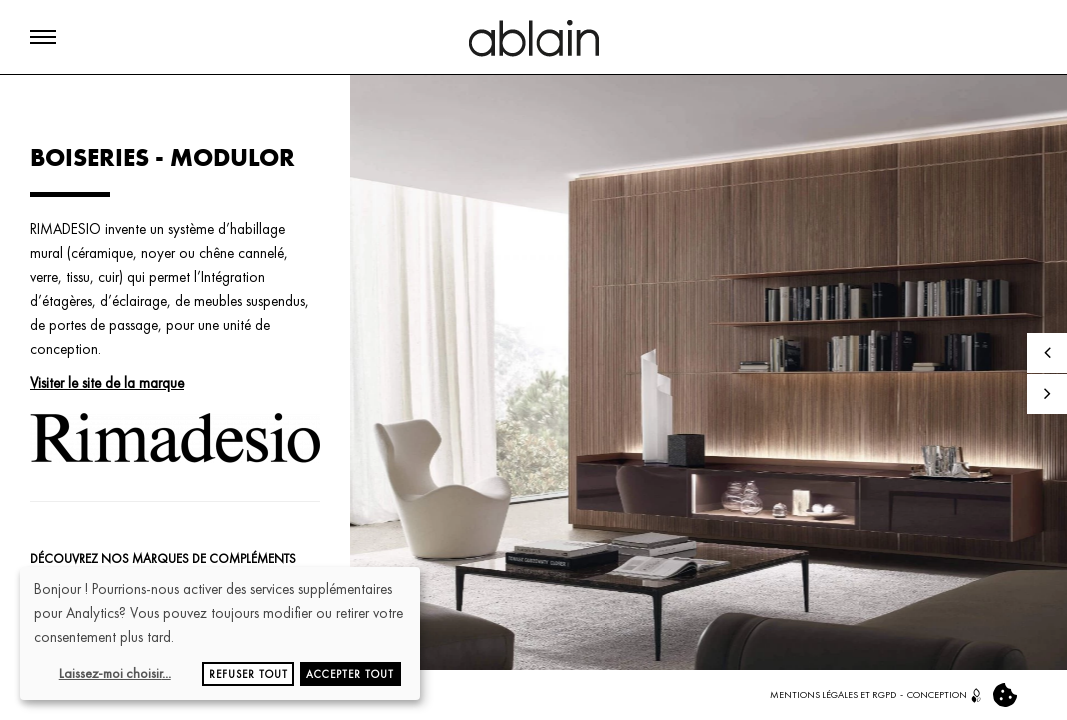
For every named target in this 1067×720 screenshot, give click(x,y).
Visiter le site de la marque (107, 383)
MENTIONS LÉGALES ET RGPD (833, 694)
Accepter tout (350, 674)
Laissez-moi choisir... (115, 673)
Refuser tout (248, 674)
